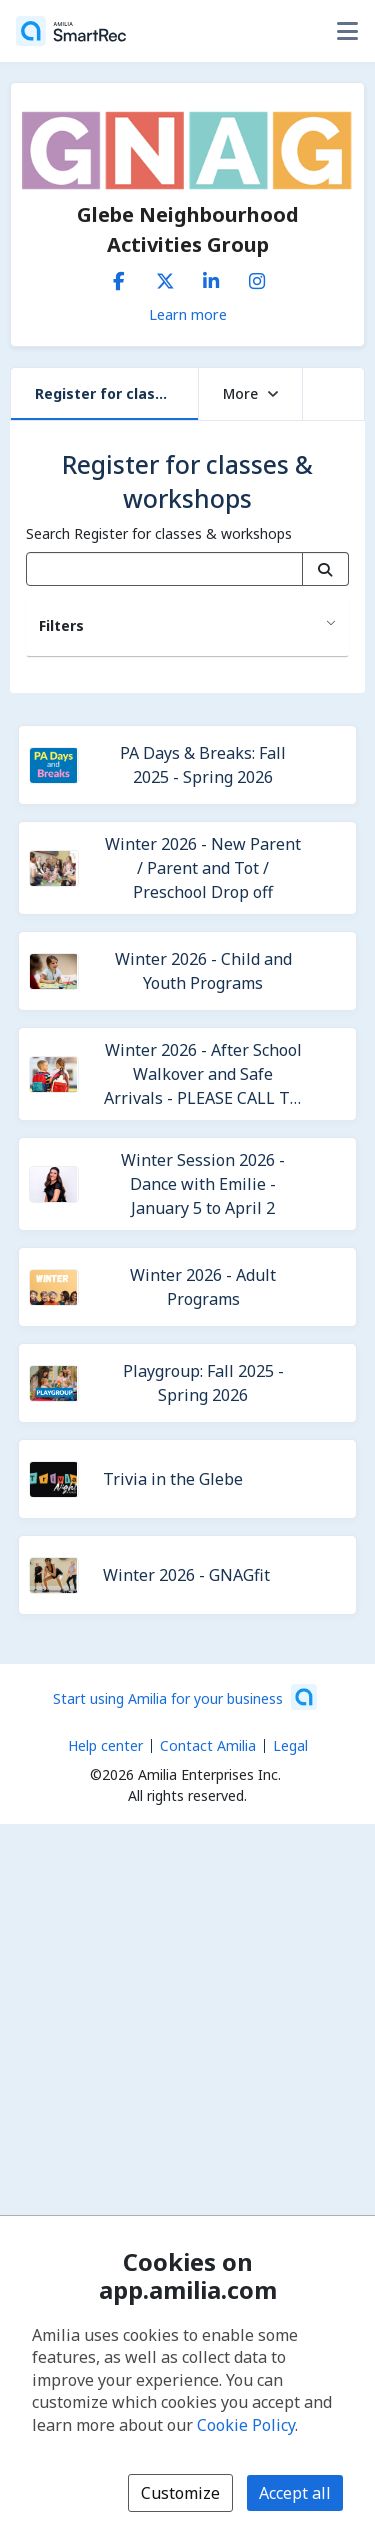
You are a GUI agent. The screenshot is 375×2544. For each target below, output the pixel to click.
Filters (61, 625)
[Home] (71, 31)
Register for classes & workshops (116, 393)
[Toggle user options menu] (347, 31)
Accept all (295, 2493)
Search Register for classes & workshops (159, 533)
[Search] (325, 569)
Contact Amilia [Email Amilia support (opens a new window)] (208, 1745)
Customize (180, 2493)
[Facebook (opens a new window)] (119, 277)
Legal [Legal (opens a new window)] (290, 1745)
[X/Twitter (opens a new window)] (165, 277)
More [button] (250, 393)
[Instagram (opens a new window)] (257, 277)
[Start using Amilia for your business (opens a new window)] (185, 1697)
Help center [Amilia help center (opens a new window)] (105, 1745)
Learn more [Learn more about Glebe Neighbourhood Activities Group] (188, 314)
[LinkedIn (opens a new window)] (211, 277)
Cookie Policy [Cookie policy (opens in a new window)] (246, 2425)
